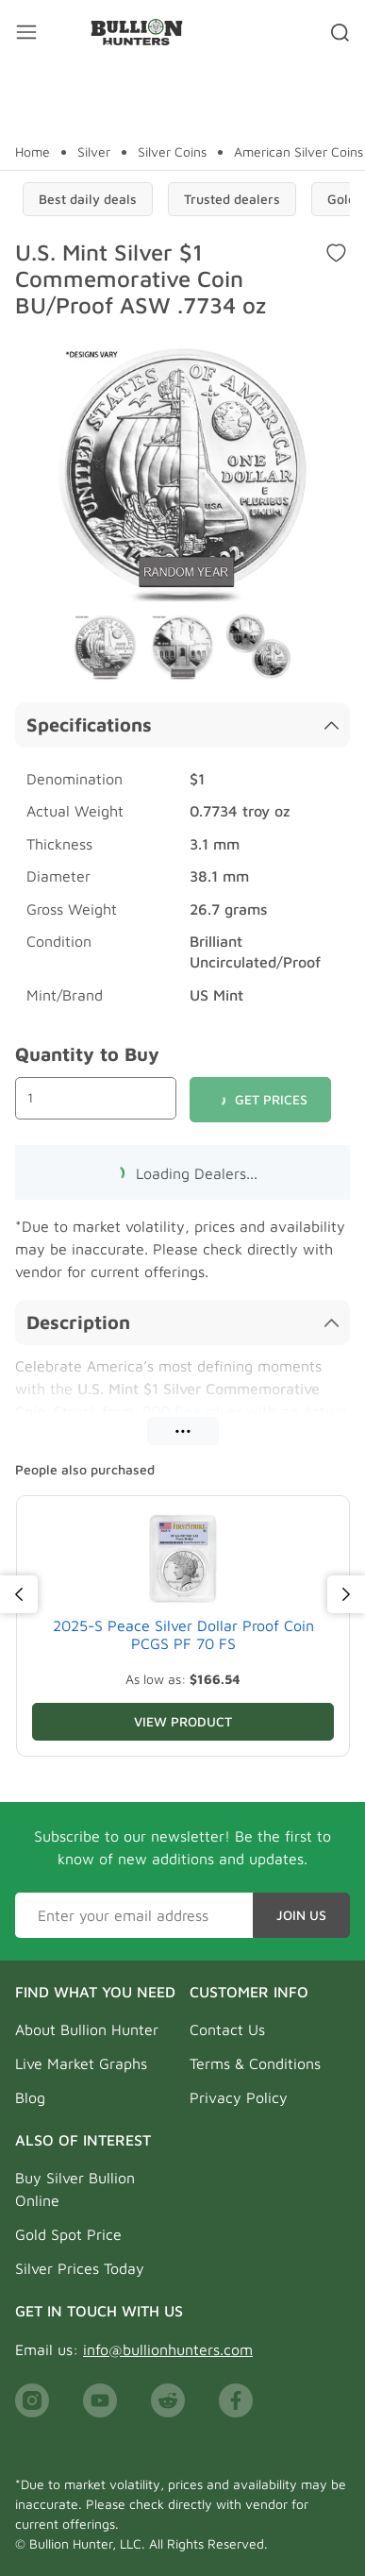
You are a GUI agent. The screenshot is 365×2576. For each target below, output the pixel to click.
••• (182, 1431)
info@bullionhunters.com (168, 2349)
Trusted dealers (232, 199)
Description (182, 1322)
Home (32, 152)
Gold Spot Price (68, 2234)
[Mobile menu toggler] (26, 32)
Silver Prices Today (79, 2268)
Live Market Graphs (81, 2063)
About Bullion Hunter (86, 2029)
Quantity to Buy (87, 1054)
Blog (30, 2097)
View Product (183, 1721)
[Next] (346, 1594)
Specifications (182, 724)
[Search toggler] (340, 32)
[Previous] (19, 1594)
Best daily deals (88, 199)
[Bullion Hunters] (137, 32)
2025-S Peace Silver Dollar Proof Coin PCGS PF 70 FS (183, 1634)
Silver (93, 152)
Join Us (301, 1915)
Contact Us (227, 2029)
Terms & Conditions (255, 2063)
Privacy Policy (239, 2097)
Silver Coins (172, 152)
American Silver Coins (298, 152)
